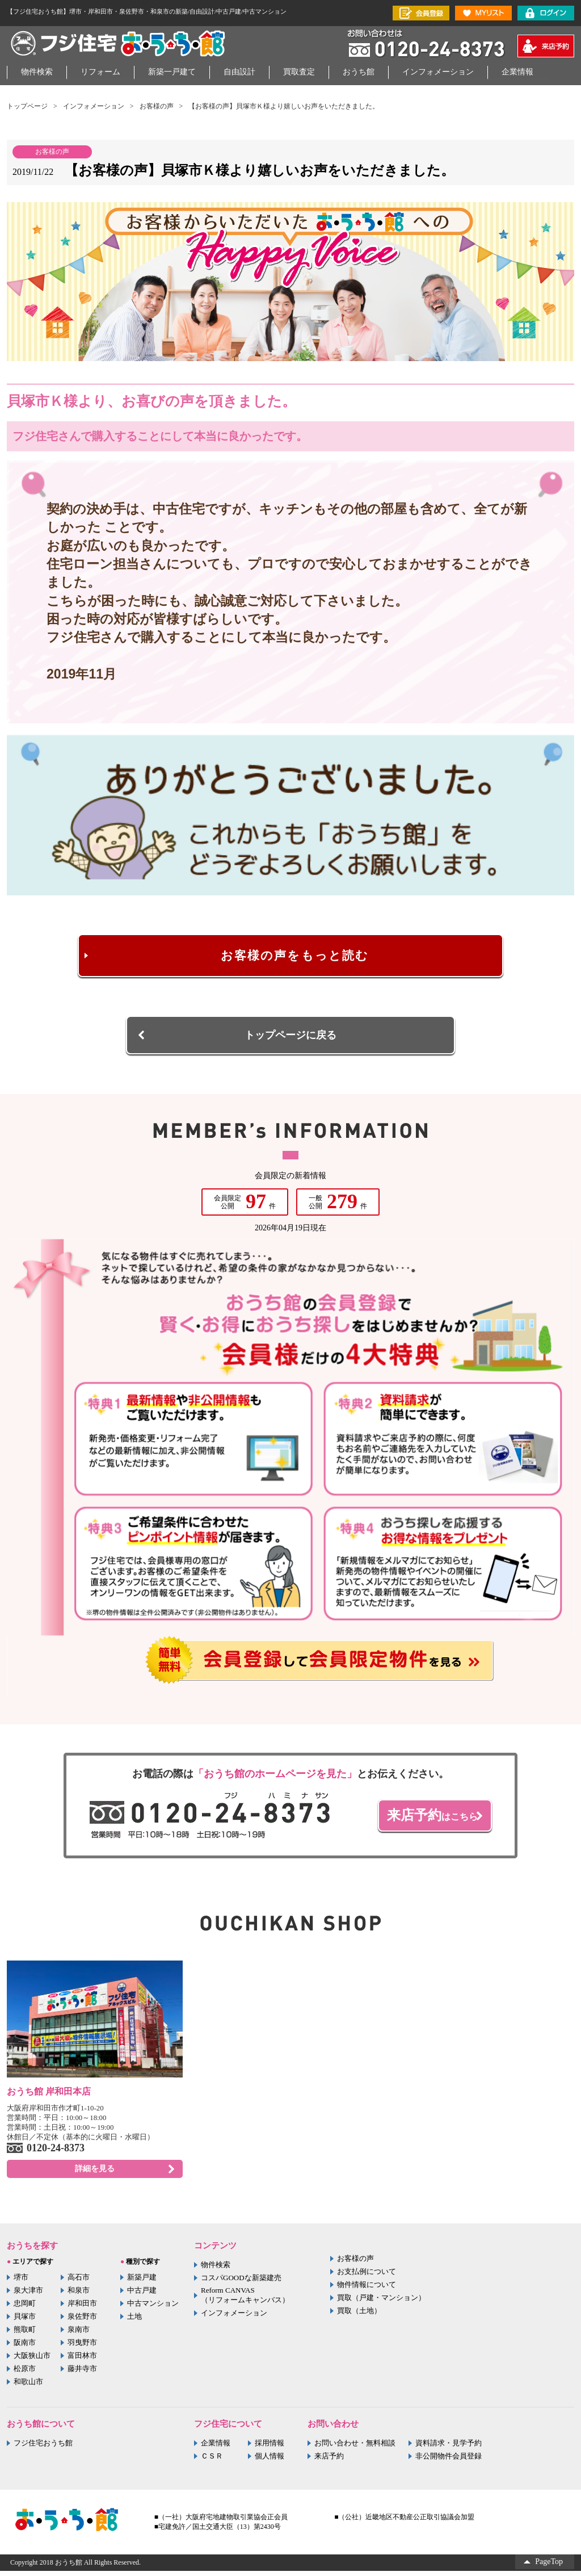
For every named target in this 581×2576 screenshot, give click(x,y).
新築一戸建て (172, 72)
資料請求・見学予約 (448, 2448)
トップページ (27, 106)
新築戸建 (142, 2282)
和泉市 (79, 2295)
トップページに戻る (290, 1038)
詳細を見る (95, 2173)
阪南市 (25, 2347)
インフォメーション (438, 72)
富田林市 (82, 2360)
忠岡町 (25, 2308)
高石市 (79, 2282)
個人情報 (269, 2461)
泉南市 (79, 2334)
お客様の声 (157, 106)
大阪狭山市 (32, 2360)
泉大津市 (28, 2295)
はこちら (422, 1818)
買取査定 (299, 72)
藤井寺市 (82, 2373)
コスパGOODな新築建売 (241, 2282)
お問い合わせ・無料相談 (354, 2448)
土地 (134, 2321)
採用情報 (269, 2448)
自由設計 (239, 72)
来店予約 (329, 2461)
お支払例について (366, 2276)
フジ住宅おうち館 (43, 2448)
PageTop (549, 2566)
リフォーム (100, 72)
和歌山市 (28, 2386)
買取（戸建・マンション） (381, 2302)
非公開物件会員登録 (448, 2461)
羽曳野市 (82, 2347)
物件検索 (37, 72)
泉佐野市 (82, 2321)
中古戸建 (142, 2295)
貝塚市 (25, 2321)
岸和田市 (82, 2308)
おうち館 (358, 72)
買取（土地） (359, 2315)
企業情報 (517, 72)
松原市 (25, 2373)
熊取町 (25, 2334)
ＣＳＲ (212, 2461)
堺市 (21, 2282)
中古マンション (153, 2308)
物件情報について (366, 2289)
